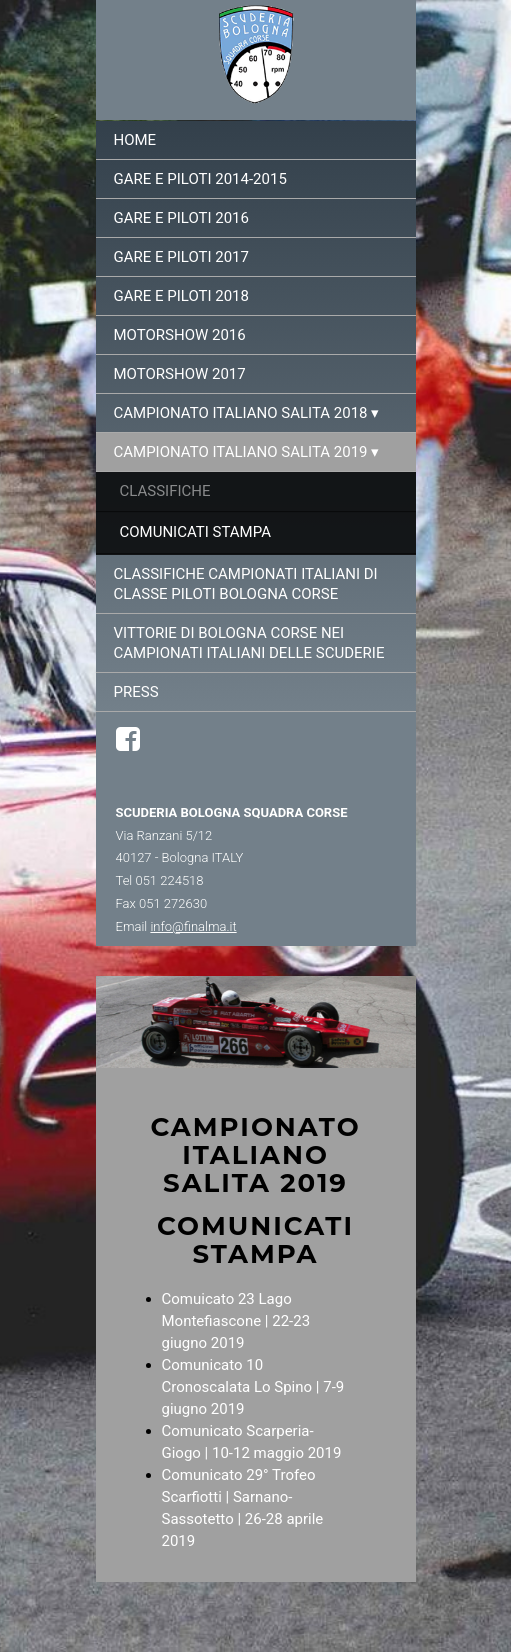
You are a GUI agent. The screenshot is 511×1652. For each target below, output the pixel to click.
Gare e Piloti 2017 (181, 257)
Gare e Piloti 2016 (181, 218)
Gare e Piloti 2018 (181, 296)
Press (136, 692)
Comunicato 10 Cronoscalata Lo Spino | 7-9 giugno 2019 (253, 1387)
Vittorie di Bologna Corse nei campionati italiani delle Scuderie (249, 643)
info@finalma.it (193, 926)
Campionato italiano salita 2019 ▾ (247, 452)
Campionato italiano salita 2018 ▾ (247, 413)
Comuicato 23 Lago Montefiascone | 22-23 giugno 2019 (236, 1321)
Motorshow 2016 (180, 335)
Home (135, 140)
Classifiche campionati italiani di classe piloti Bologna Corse (246, 584)
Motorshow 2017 (180, 374)
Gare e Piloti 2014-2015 (200, 179)
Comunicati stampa (195, 532)
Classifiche (165, 491)
